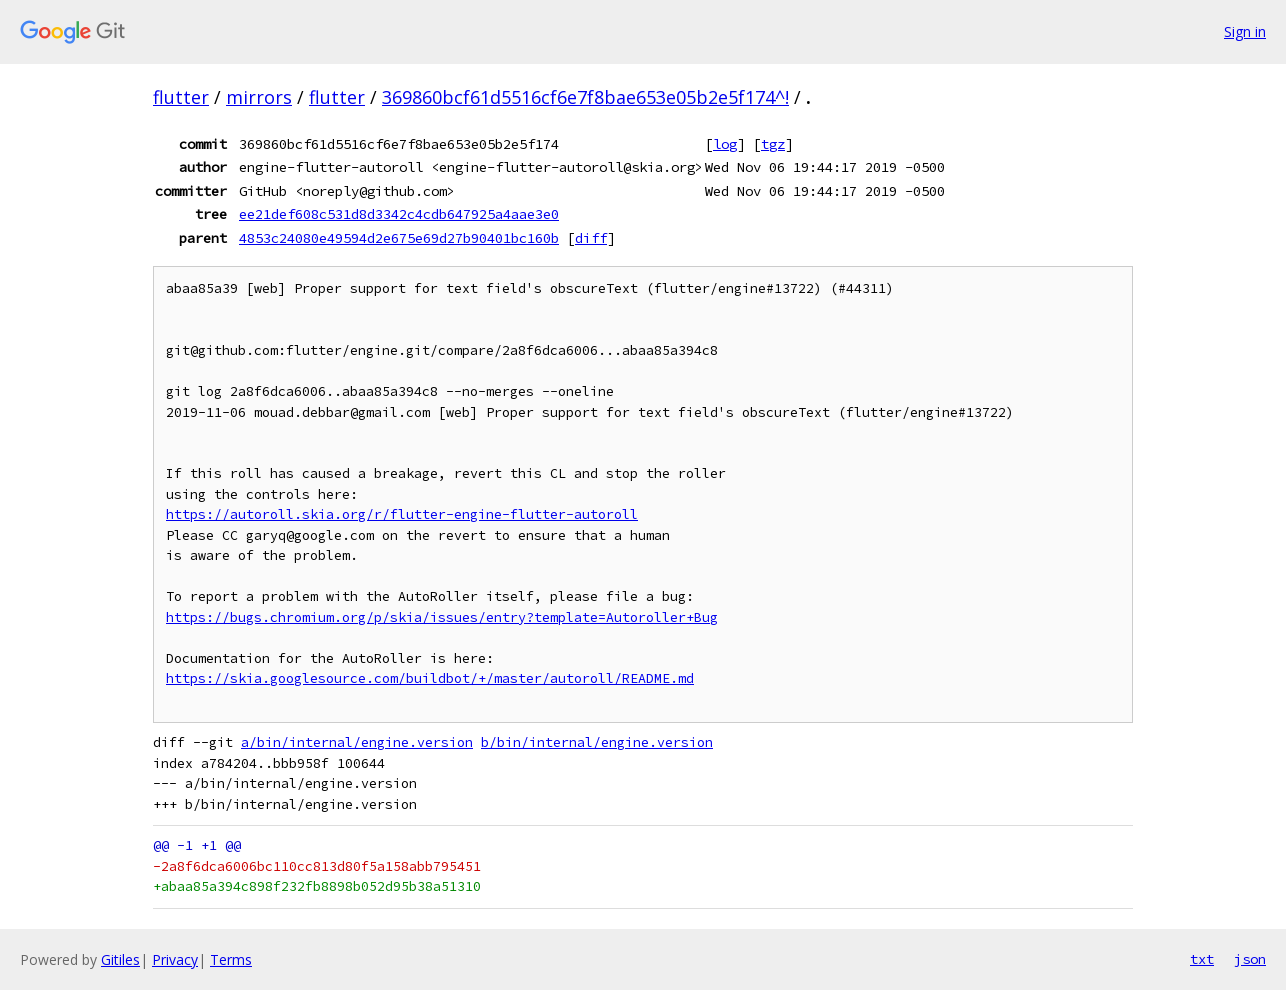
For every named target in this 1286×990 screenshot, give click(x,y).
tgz (773, 144)
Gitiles (120, 959)
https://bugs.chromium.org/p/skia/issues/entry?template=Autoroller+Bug (442, 617)
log (725, 144)
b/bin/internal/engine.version (597, 742)
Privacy (175, 959)
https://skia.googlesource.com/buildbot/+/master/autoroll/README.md (430, 678)
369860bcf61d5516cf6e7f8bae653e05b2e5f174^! (585, 97)
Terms (231, 959)
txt (1202, 959)
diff (591, 238)
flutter (181, 97)
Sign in (1245, 31)
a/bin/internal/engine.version (357, 742)
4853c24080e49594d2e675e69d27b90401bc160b (399, 238)
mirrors (259, 97)
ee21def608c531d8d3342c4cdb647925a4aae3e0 (399, 214)
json (1250, 959)
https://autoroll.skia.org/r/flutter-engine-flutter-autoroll (402, 514)
